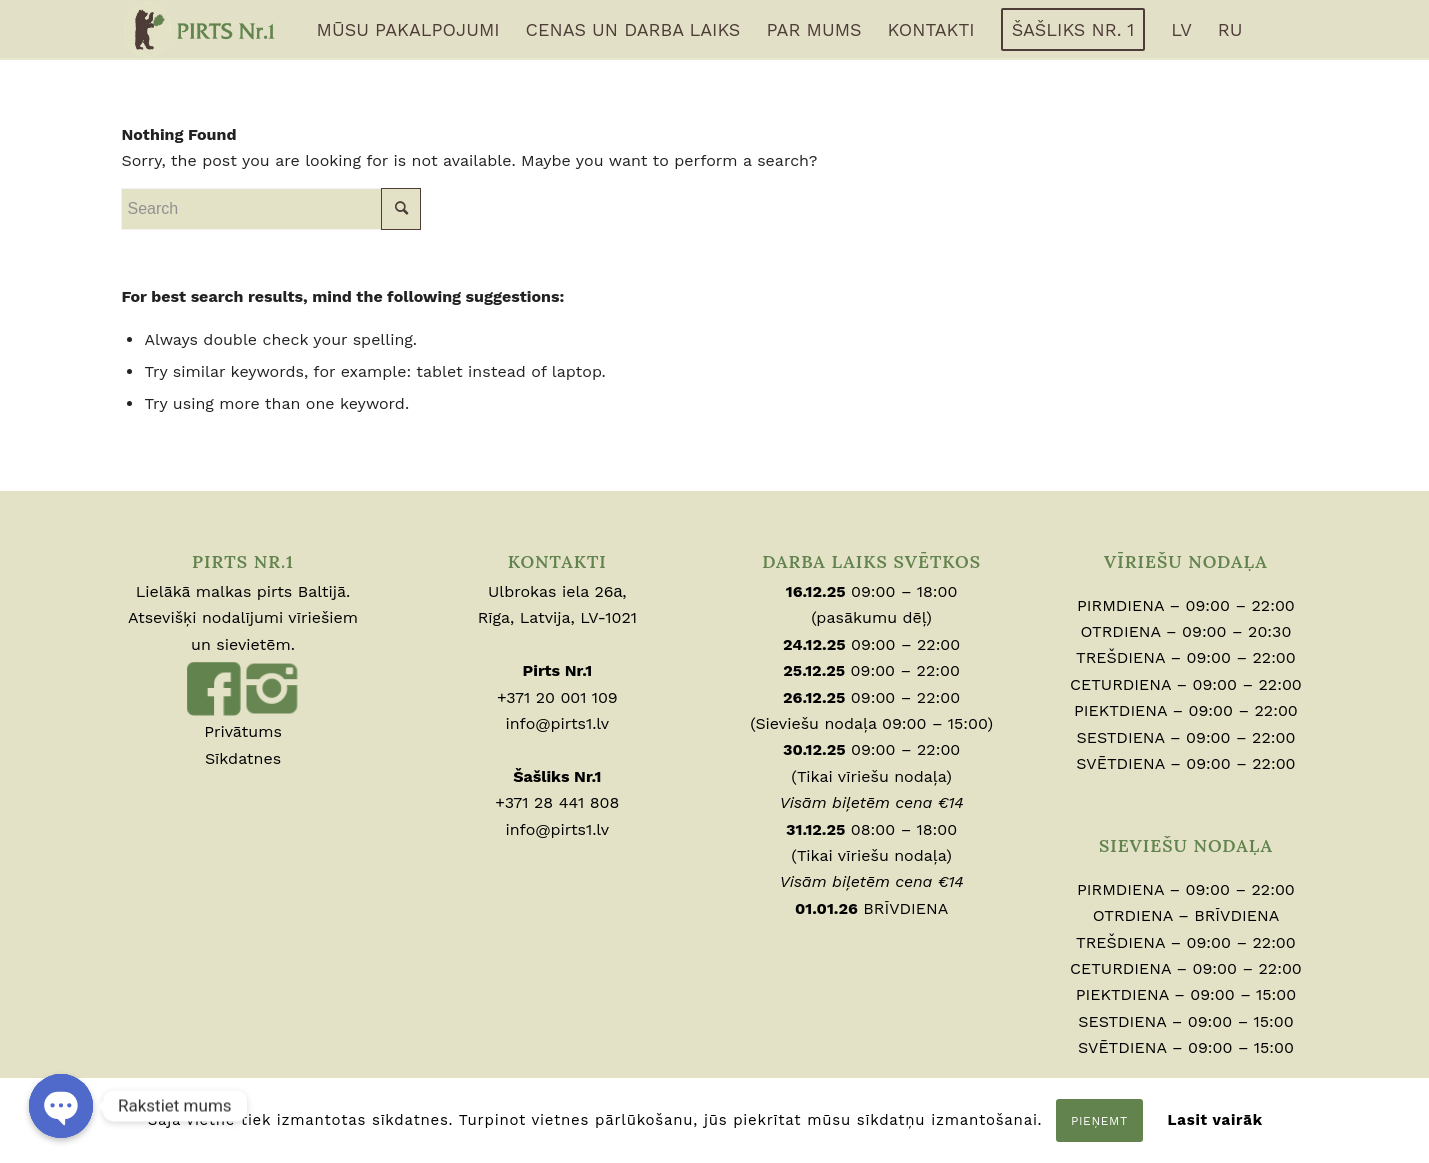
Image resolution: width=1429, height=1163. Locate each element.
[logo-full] (200, 30)
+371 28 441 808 (557, 802)
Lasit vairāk (1214, 1120)
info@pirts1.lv (558, 723)
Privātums (243, 731)
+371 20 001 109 (557, 697)
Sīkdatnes (243, 758)
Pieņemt (1099, 1121)
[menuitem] (408, 30)
